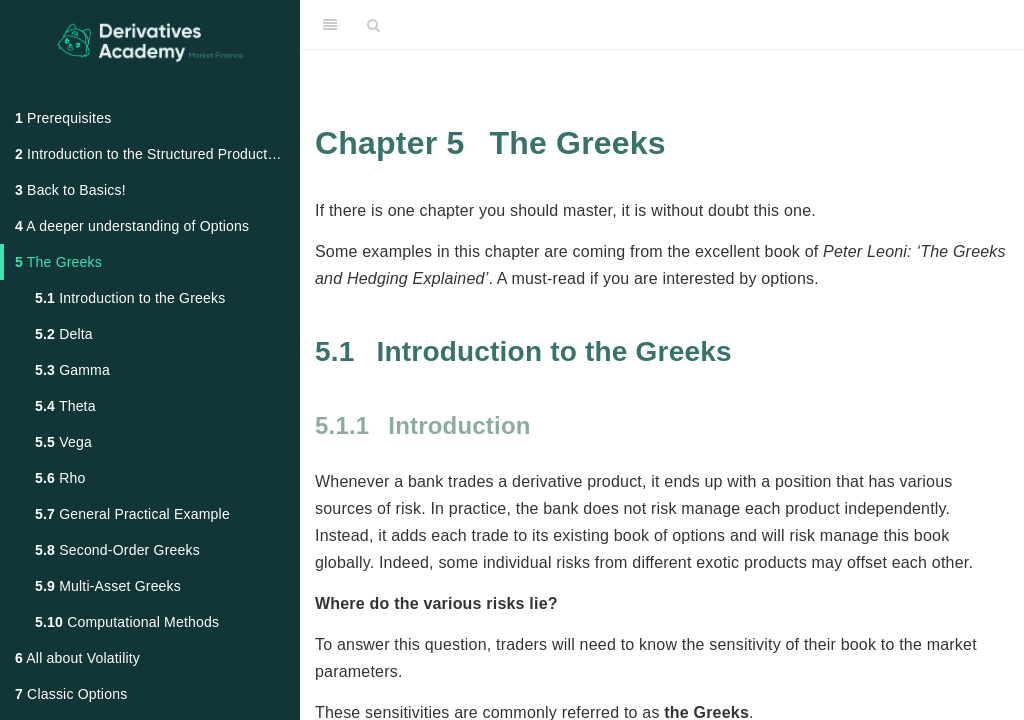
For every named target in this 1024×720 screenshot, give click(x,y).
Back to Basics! (70, 190)
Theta (65, 406)
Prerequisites (63, 118)
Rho (60, 478)
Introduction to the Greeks (130, 298)
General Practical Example (132, 514)
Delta (64, 334)
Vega (63, 442)
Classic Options (71, 694)
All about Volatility (77, 658)
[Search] (373, 25)
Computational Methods (127, 622)
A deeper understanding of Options (132, 226)
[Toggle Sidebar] (330, 25)
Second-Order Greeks (117, 550)
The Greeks (58, 262)
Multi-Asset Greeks (108, 586)
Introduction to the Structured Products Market (157, 154)
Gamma (72, 370)
